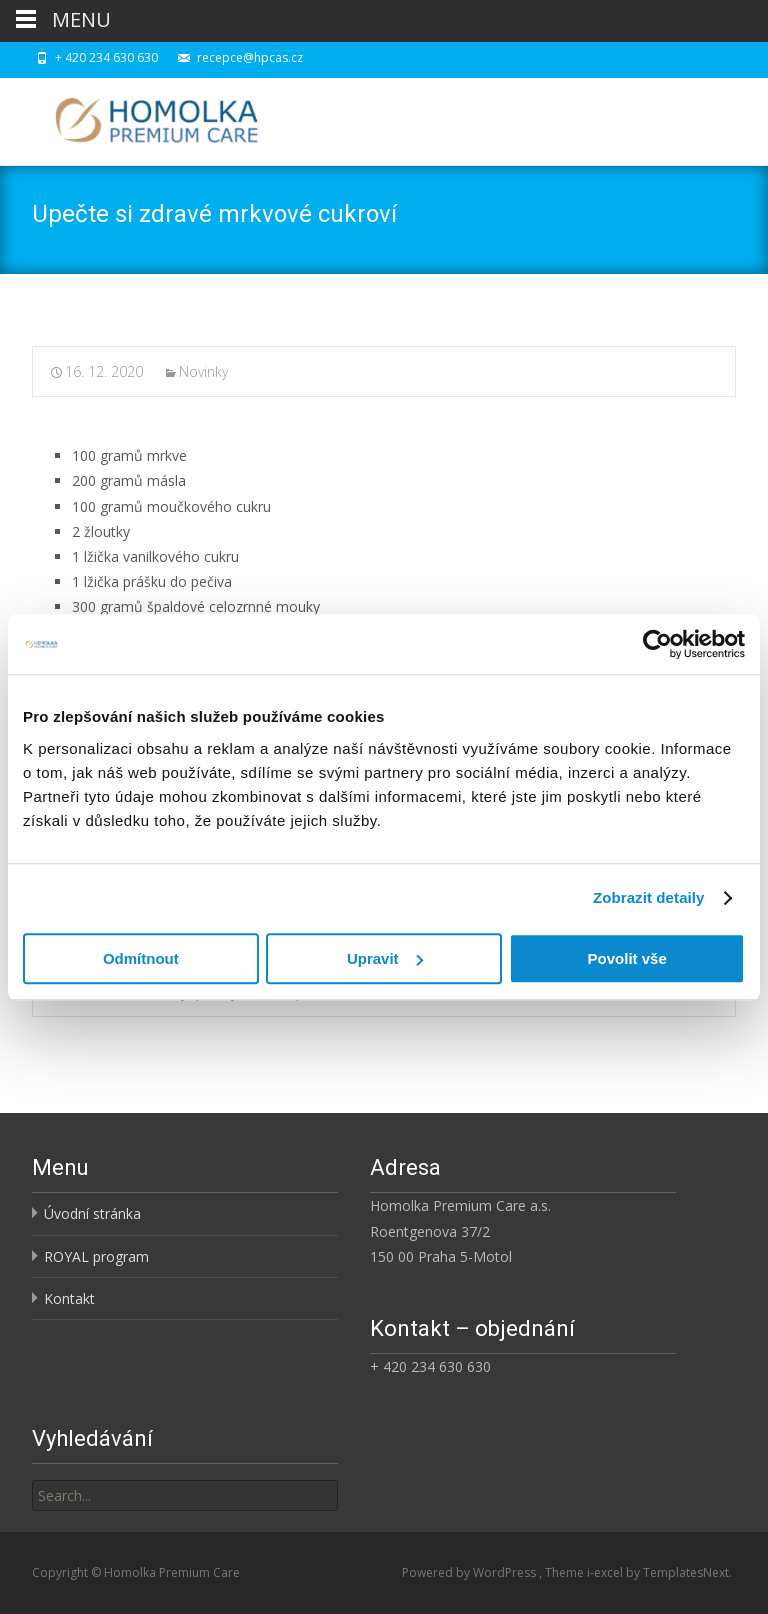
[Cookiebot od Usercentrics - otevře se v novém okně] (657, 644)
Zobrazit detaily (649, 897)
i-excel (606, 1572)
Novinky (203, 371)
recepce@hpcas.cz (250, 57)
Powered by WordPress (470, 1572)
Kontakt (69, 1298)
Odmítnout (141, 958)
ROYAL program (96, 1256)
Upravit (385, 958)
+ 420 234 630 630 (106, 57)
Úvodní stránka (92, 1213)
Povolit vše (627, 958)
